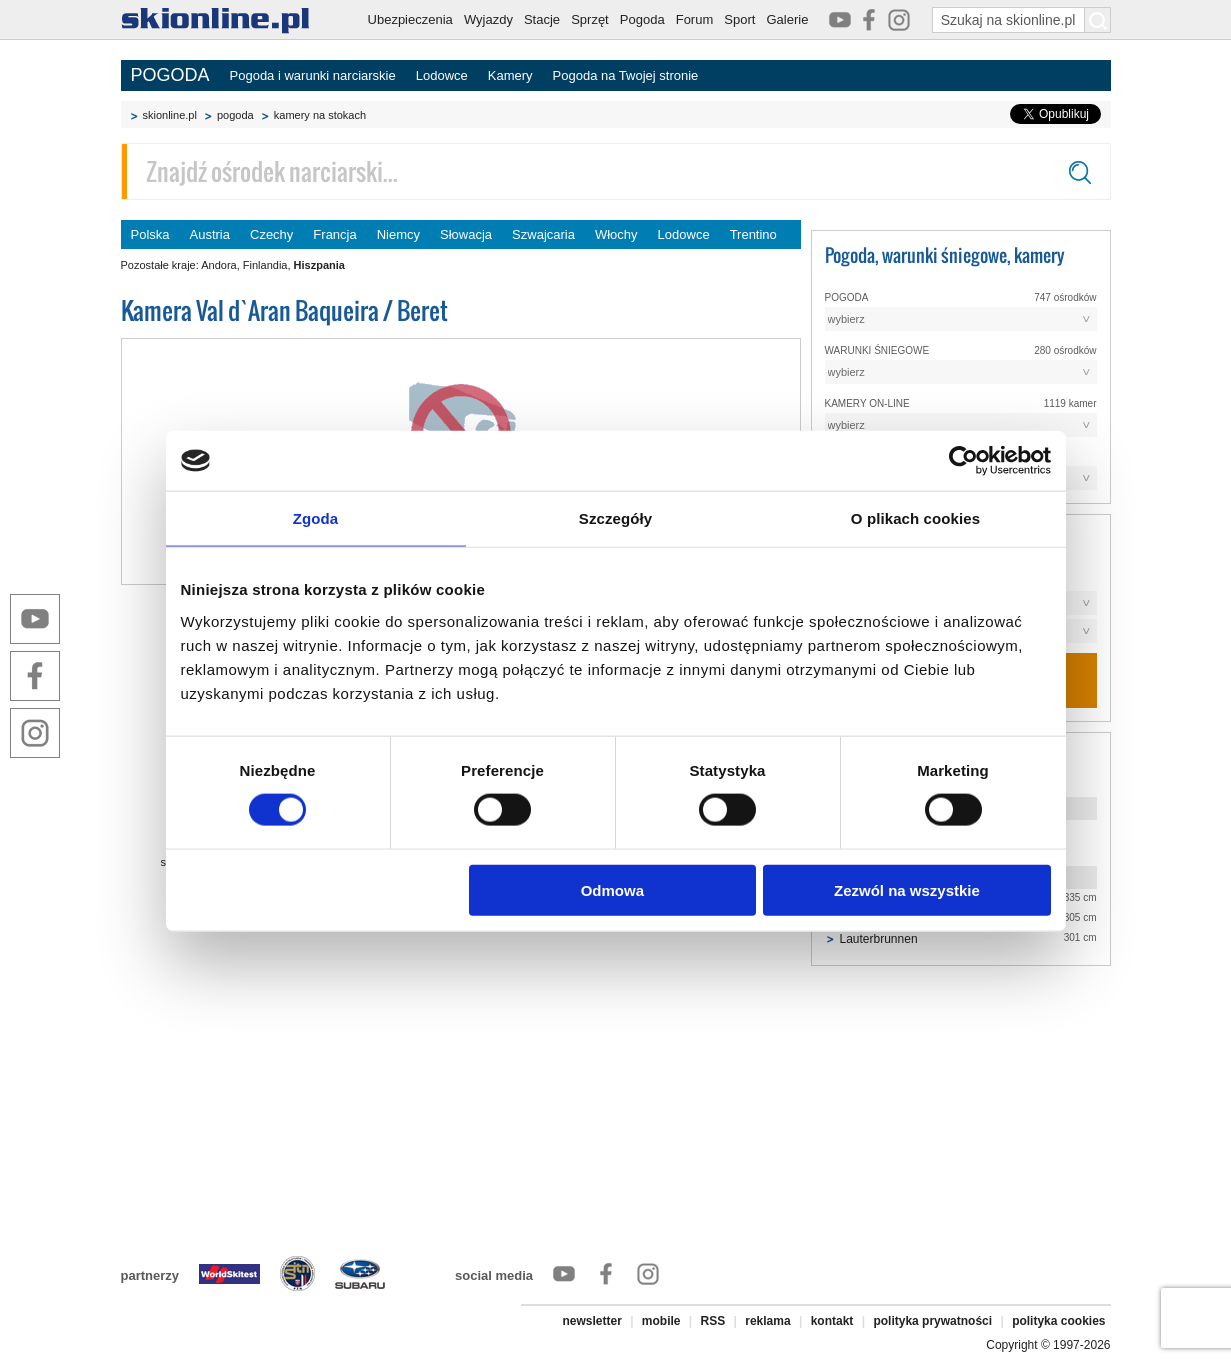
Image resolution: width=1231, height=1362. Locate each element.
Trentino (753, 234)
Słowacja (466, 234)
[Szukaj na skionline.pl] (1098, 20)
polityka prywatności (932, 1321)
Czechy (271, 234)
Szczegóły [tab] (615, 518)
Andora (218, 265)
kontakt (832, 1321)
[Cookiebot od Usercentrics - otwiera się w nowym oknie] (963, 461)
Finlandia (265, 265)
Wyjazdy (488, 19)
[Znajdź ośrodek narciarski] (616, 171)
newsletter (591, 1321)
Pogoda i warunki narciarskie (313, 75)
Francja (334, 234)
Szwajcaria (543, 234)
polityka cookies (1058, 1321)
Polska (150, 234)
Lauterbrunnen (879, 939)
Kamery (510, 75)
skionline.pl (170, 115)
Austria (210, 234)
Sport (739, 19)
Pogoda (642, 19)
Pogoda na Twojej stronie (626, 75)
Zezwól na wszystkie (907, 889)
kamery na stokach (320, 115)
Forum (695, 19)
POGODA (170, 75)
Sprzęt (590, 19)
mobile (661, 1321)
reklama (767, 1321)
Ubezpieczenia (410, 19)
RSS (713, 1321)
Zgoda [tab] (316, 518)
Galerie (787, 19)
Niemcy (398, 234)
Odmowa (612, 889)
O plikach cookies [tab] (915, 518)
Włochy (616, 234)
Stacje (542, 19)
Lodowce (442, 75)
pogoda (235, 115)
